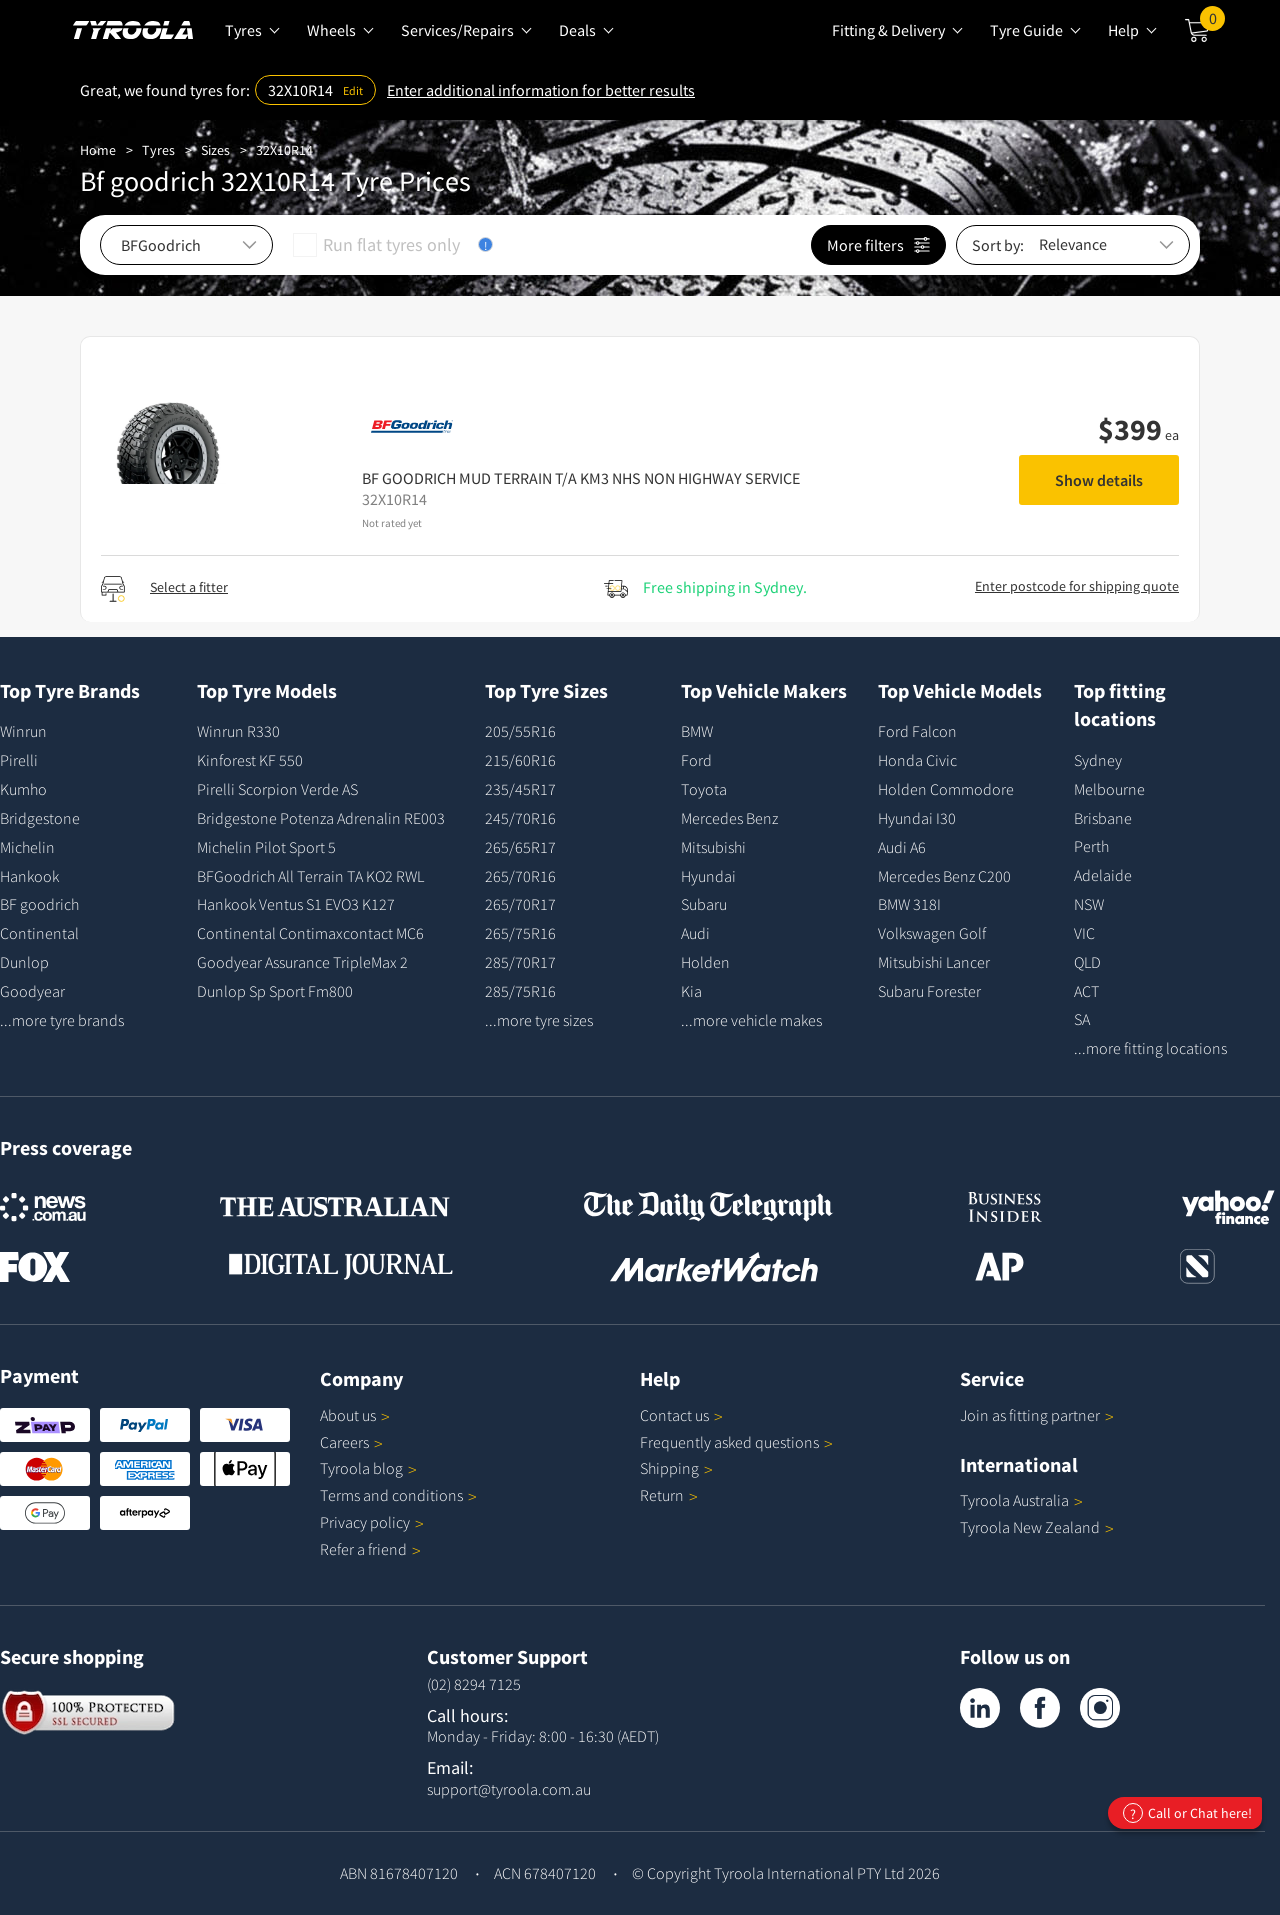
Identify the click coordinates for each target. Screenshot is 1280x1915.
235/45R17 (520, 789)
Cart (1212, 23)
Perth (1091, 846)
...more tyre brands (62, 1020)
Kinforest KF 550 (250, 760)
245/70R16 (520, 818)
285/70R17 (520, 962)
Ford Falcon (917, 731)
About (355, 1415)
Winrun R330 (238, 731)
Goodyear (32, 991)
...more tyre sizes (539, 1020)
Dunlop (24, 962)
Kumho (23, 789)
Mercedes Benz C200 (944, 876)
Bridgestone (40, 818)
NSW (1089, 904)
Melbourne (1109, 789)
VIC (1084, 933)
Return (662, 1495)
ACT (1086, 991)
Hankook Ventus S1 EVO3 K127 (296, 904)
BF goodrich (39, 904)
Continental (39, 933)
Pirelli (19, 760)
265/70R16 (520, 876)
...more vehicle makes (751, 1020)
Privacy (372, 1522)
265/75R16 (520, 933)
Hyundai (708, 876)
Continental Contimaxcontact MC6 (310, 933)
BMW (697, 731)
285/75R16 (520, 991)
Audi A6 (902, 847)
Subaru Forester (929, 991)
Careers (344, 1442)
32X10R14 (284, 150)
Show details (1099, 480)
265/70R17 (520, 904)
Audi (695, 933)
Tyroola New (1037, 1527)
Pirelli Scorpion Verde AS (277, 789)
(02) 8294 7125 (474, 1684)
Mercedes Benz (729, 818)
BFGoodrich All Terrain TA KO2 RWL (310, 876)
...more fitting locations (1150, 1048)
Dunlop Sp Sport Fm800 (275, 991)
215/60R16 (520, 760)
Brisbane (1103, 818)
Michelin (27, 847)
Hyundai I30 (917, 818)
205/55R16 (520, 731)
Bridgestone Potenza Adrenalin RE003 (321, 818)
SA (1082, 1019)
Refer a (370, 1549)
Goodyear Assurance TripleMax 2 (302, 962)
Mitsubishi (713, 847)
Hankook (29, 876)
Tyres (158, 150)
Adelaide (1103, 875)
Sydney (1098, 760)
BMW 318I (909, 904)
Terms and (398, 1495)
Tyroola (368, 1468)
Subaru (704, 904)
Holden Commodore (946, 789)
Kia (691, 991)
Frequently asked (736, 1442)
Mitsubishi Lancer (934, 962)
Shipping (669, 1468)
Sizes (215, 150)
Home (98, 150)
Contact (681, 1415)
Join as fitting (1037, 1415)
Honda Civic (917, 760)
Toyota (704, 789)
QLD (1087, 962)
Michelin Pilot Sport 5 (266, 847)
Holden (705, 962)
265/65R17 (520, 847)
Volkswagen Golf (932, 933)
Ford (696, 760)
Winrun (23, 731)
